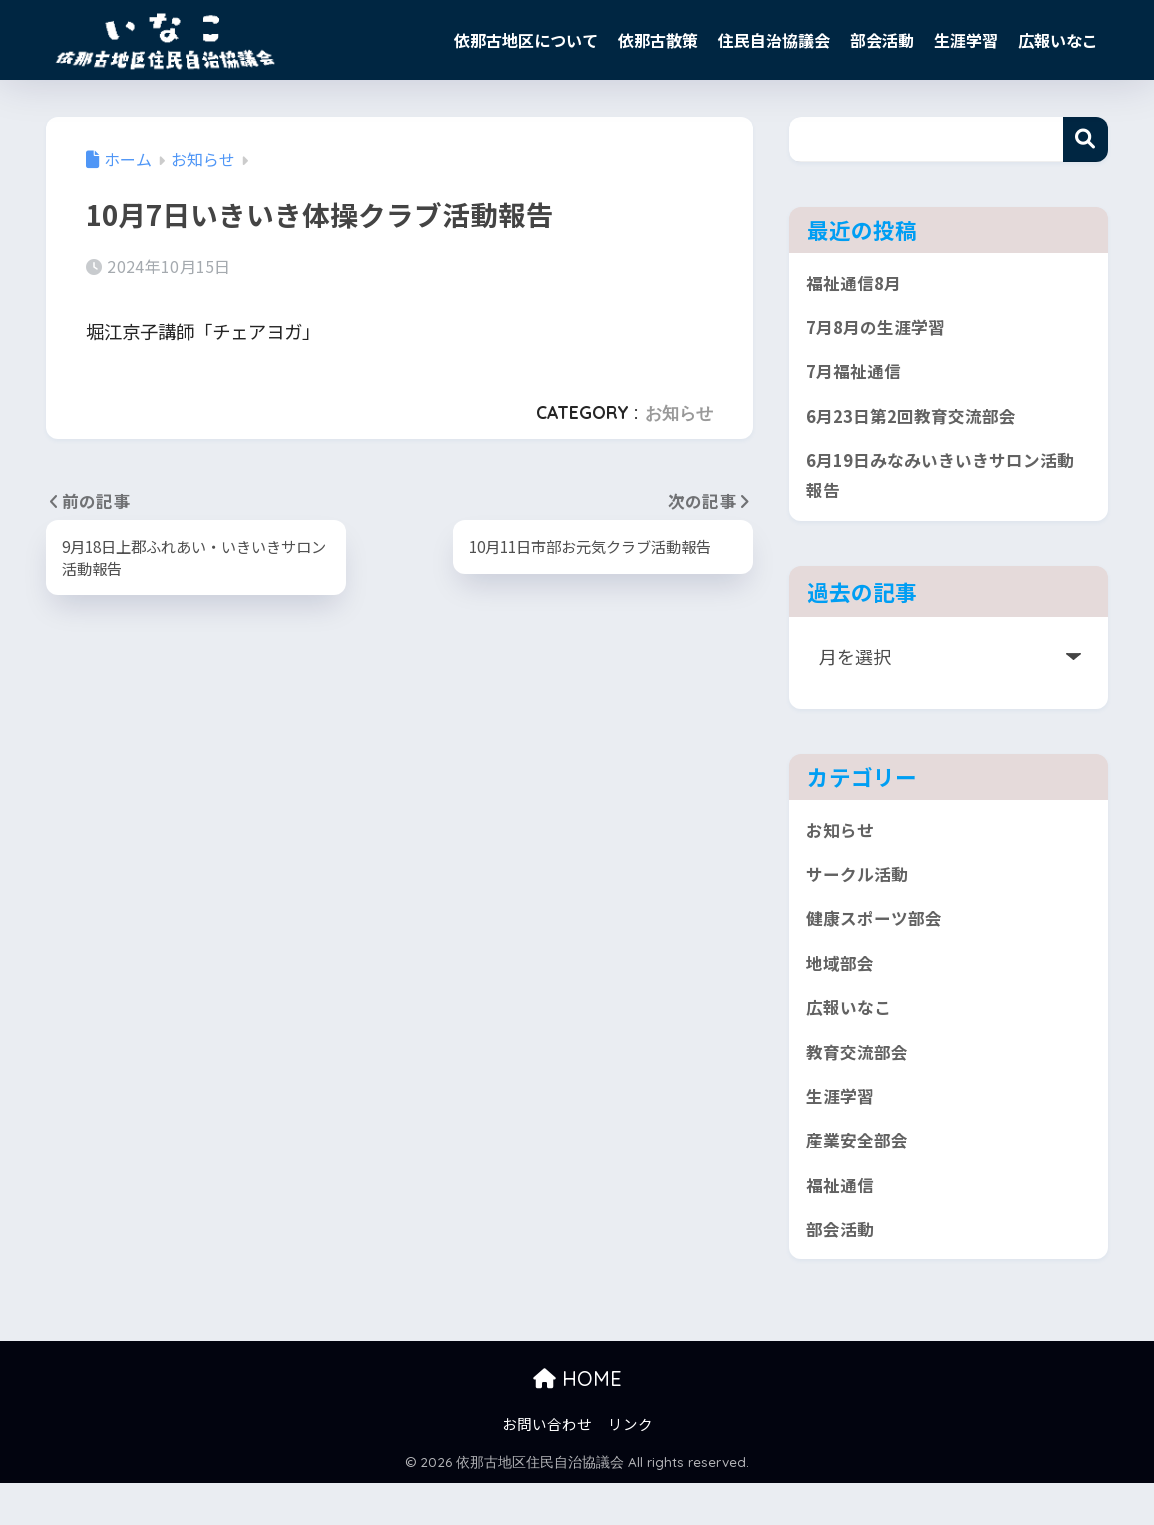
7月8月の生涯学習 (880, 331)
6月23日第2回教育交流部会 (918, 425)
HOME (577, 1420)
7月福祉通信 (856, 378)
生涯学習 (966, 40)
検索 (1085, 139)
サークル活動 (859, 893)
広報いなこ (1058, 40)
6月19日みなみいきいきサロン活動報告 (939, 488)
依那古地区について (526, 40)
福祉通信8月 (856, 284)
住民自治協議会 (774, 40)
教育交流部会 (860, 1081)
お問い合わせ (547, 1465)
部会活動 (882, 40)
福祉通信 (842, 1222)
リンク (630, 1465)
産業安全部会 (860, 1175)
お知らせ (679, 412)
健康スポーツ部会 (878, 940)
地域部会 (842, 987)
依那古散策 (658, 40)
